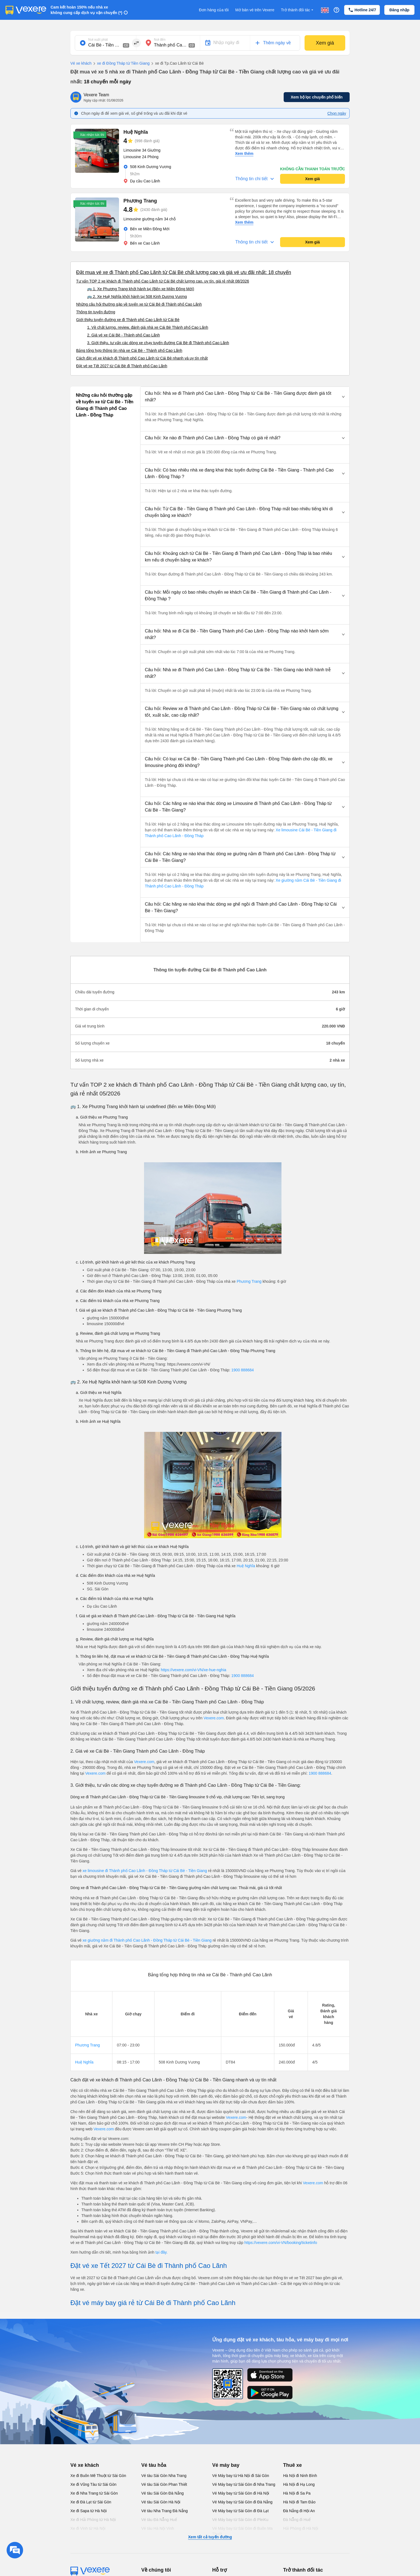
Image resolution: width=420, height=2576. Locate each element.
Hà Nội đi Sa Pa (297, 2493)
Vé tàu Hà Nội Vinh (157, 2528)
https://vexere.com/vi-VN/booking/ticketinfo (280, 2242)
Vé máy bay (225, 2465)
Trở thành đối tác (297, 10)
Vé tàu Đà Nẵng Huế (159, 2519)
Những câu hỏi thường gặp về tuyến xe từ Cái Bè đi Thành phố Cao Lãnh (139, 304)
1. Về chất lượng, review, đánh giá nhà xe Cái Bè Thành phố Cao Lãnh (147, 327)
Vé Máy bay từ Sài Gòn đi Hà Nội (240, 2493)
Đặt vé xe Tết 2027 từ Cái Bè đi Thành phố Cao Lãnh (121, 366)
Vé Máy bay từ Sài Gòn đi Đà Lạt (240, 2511)
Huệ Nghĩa (246, 1566)
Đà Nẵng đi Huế (297, 2519)
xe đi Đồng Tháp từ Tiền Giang (121, 63)
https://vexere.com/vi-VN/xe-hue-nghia (193, 1670)
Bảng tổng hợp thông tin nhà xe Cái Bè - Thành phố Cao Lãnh (129, 350)
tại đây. (161, 2252)
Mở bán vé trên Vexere (254, 10)
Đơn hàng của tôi (214, 10)
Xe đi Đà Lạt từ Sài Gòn (90, 2502)
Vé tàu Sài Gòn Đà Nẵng (162, 2493)
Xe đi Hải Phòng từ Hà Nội (93, 2519)
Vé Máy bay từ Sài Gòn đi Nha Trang (243, 2484)
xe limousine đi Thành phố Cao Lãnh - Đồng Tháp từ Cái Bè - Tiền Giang (144, 1870)
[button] (244, 397)
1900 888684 (242, 1370)
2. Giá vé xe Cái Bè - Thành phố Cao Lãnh (123, 335)
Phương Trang (249, 1281)
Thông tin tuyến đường (95, 312)
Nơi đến (159, 40)
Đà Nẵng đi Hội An (299, 2511)
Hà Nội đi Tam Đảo (299, 2502)
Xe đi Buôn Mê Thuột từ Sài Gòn (98, 2475)
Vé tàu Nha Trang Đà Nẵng (164, 2511)
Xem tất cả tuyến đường (210, 2537)
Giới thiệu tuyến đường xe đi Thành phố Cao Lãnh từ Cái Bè (127, 319)
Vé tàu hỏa (153, 2465)
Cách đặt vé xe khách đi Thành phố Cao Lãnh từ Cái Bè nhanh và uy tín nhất (142, 358)
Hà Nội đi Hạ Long (299, 2484)
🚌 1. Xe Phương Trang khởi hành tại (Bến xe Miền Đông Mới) (140, 289)
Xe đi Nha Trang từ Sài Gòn (94, 2493)
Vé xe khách (81, 63)
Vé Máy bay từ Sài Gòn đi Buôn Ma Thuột (242, 2531)
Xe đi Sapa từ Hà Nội (88, 2511)
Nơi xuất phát (98, 40)
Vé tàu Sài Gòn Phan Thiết (164, 2484)
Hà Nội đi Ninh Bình (300, 2475)
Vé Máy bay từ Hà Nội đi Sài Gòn (240, 2475)
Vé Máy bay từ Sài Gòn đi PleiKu (240, 2519)
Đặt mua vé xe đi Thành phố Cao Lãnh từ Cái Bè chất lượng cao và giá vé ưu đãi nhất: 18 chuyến (183, 272)
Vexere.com (214, 1718)
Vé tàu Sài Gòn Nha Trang (163, 2475)
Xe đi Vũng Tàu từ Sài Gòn (93, 2484)
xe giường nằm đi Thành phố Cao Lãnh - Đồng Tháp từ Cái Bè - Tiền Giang (147, 1940)
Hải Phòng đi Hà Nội (300, 2528)
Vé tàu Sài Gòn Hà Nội (160, 2502)
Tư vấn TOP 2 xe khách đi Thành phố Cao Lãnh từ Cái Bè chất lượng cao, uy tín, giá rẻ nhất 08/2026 (162, 281)
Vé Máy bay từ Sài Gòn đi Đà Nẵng (242, 2502)
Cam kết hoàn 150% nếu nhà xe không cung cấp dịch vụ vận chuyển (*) (86, 10)
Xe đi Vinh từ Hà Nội (87, 2528)
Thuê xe (292, 2465)
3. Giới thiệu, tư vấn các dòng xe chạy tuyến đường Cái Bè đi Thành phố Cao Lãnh (158, 343)
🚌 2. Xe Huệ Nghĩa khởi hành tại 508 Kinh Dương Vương (137, 296)
